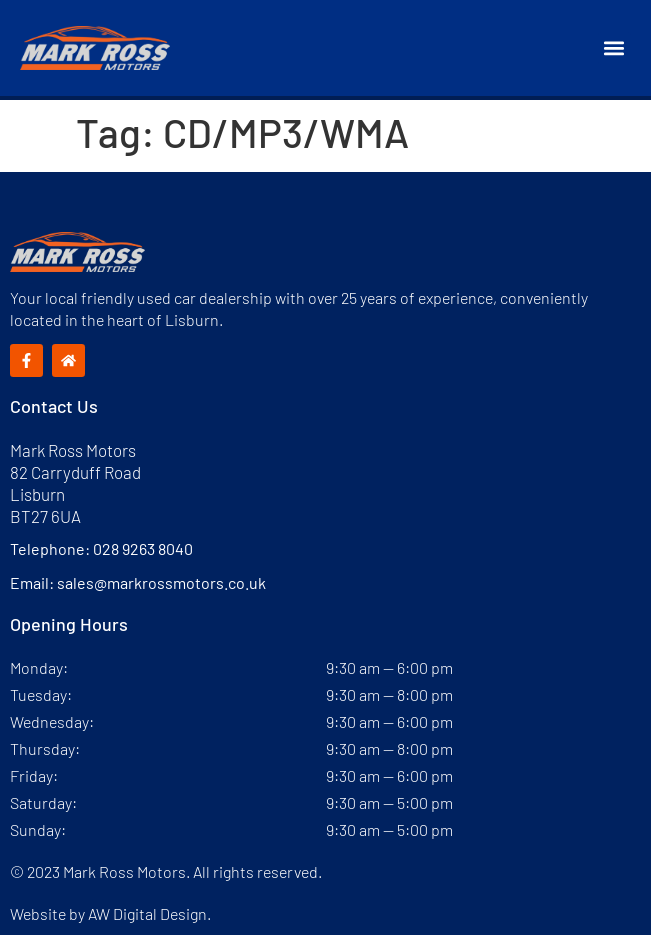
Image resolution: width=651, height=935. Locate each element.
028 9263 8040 (143, 548)
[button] (614, 48)
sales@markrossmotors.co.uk (161, 582)
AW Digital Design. (149, 913)
